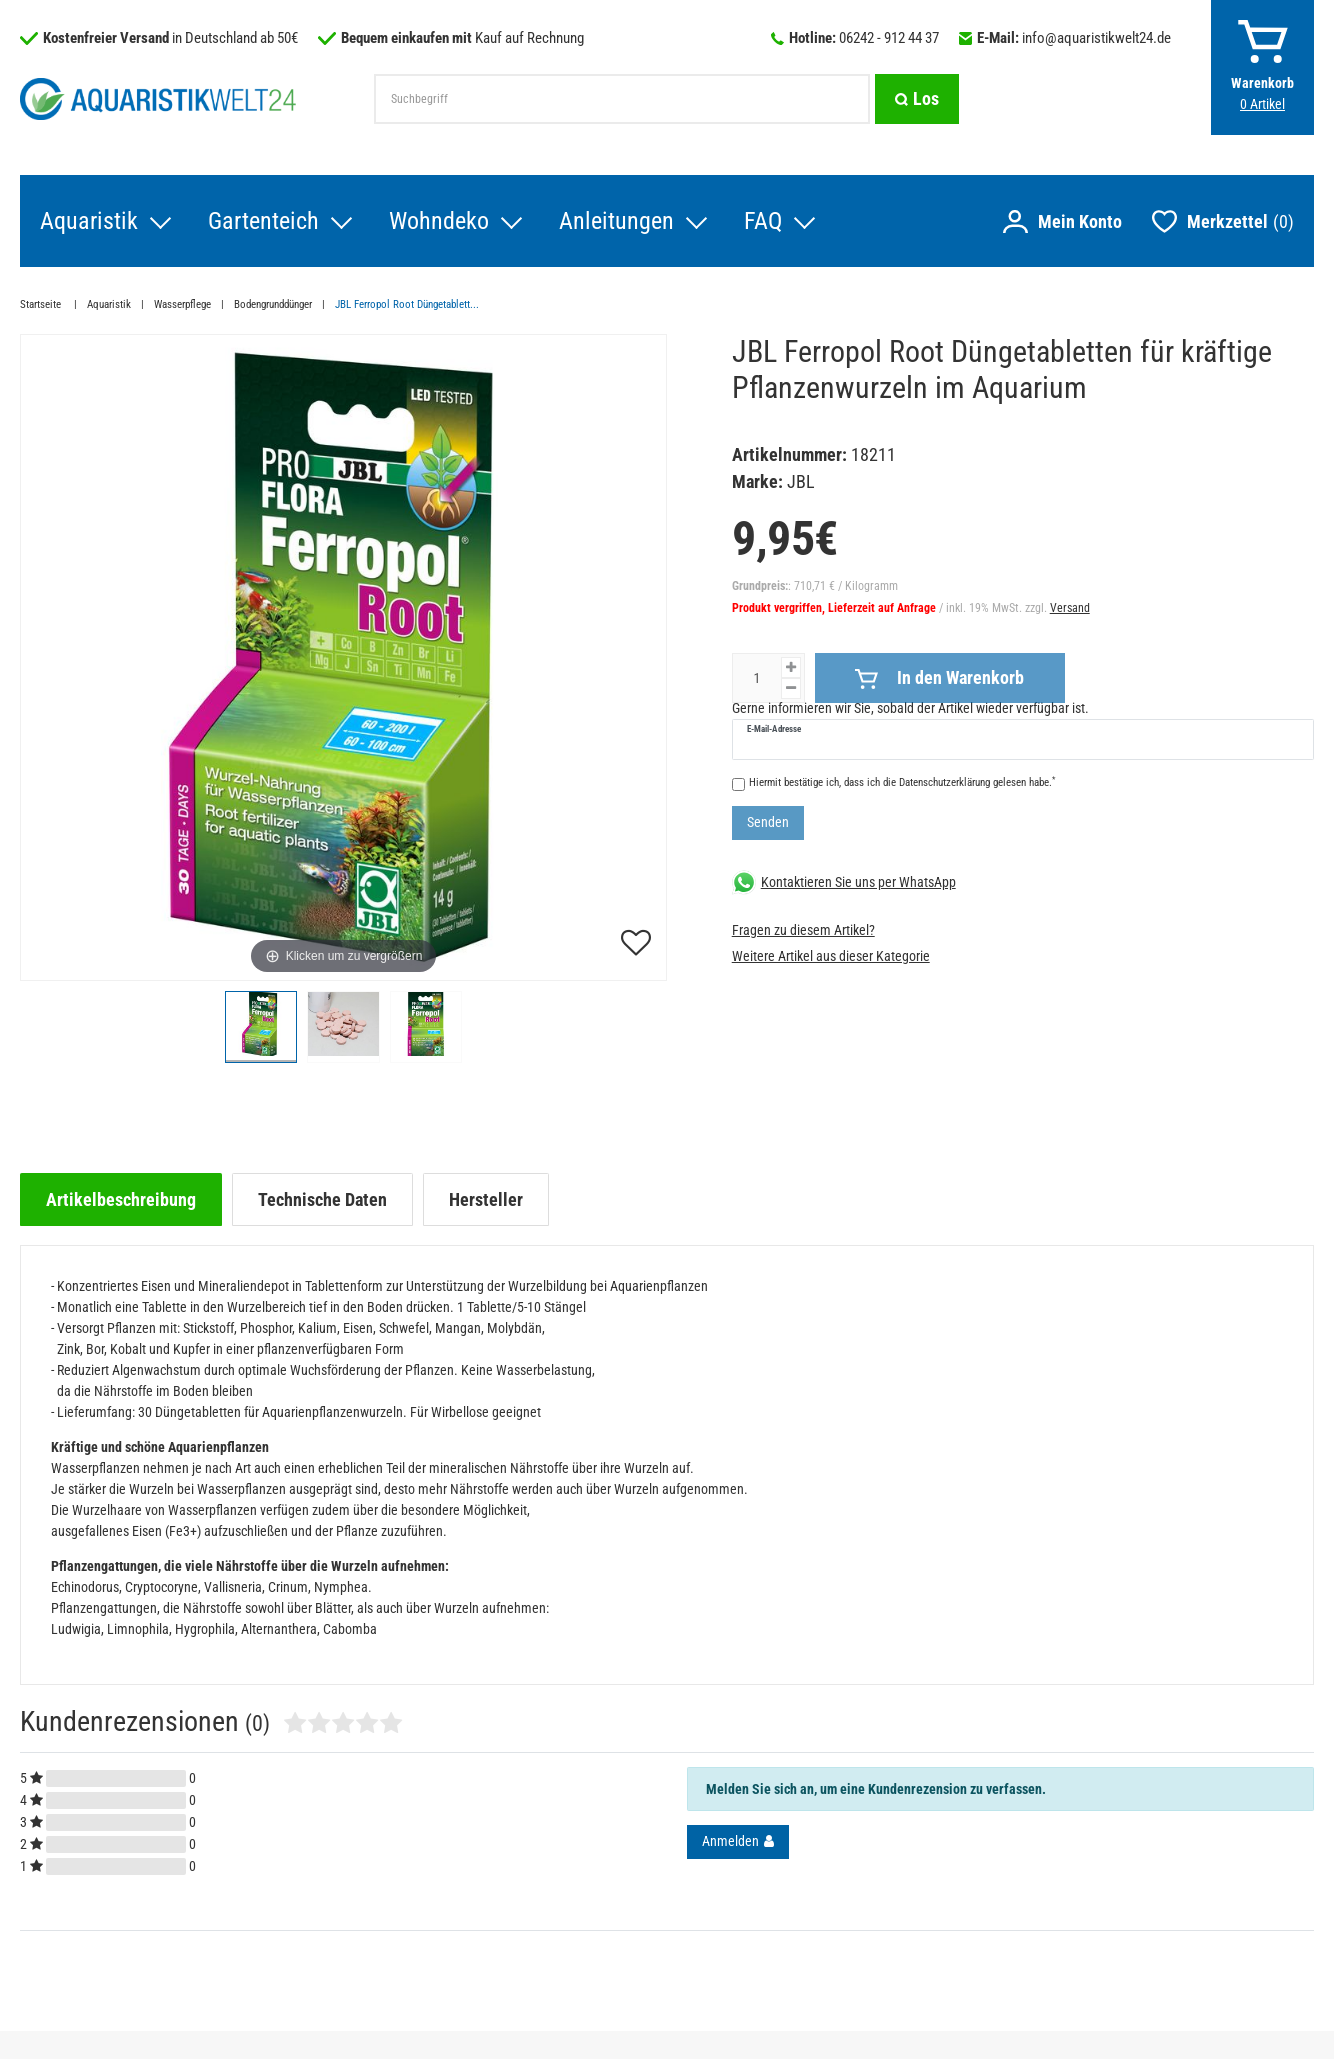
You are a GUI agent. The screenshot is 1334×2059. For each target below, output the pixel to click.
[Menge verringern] (791, 688)
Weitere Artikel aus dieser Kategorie (831, 956)
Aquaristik (89, 221)
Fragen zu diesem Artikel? (803, 930)
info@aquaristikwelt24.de (1096, 38)
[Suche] (917, 99)
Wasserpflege (182, 304)
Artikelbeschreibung (121, 1199)
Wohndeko (439, 221)
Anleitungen (616, 221)
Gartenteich (263, 221)
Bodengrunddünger (273, 304)
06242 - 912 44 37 (889, 38)
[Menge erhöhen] (791, 667)
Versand (1070, 608)
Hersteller (486, 1199)
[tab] (121, 1199)
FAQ (763, 221)
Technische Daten (322, 1199)
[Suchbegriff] (622, 99)
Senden (768, 822)
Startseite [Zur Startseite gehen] (42, 304)
